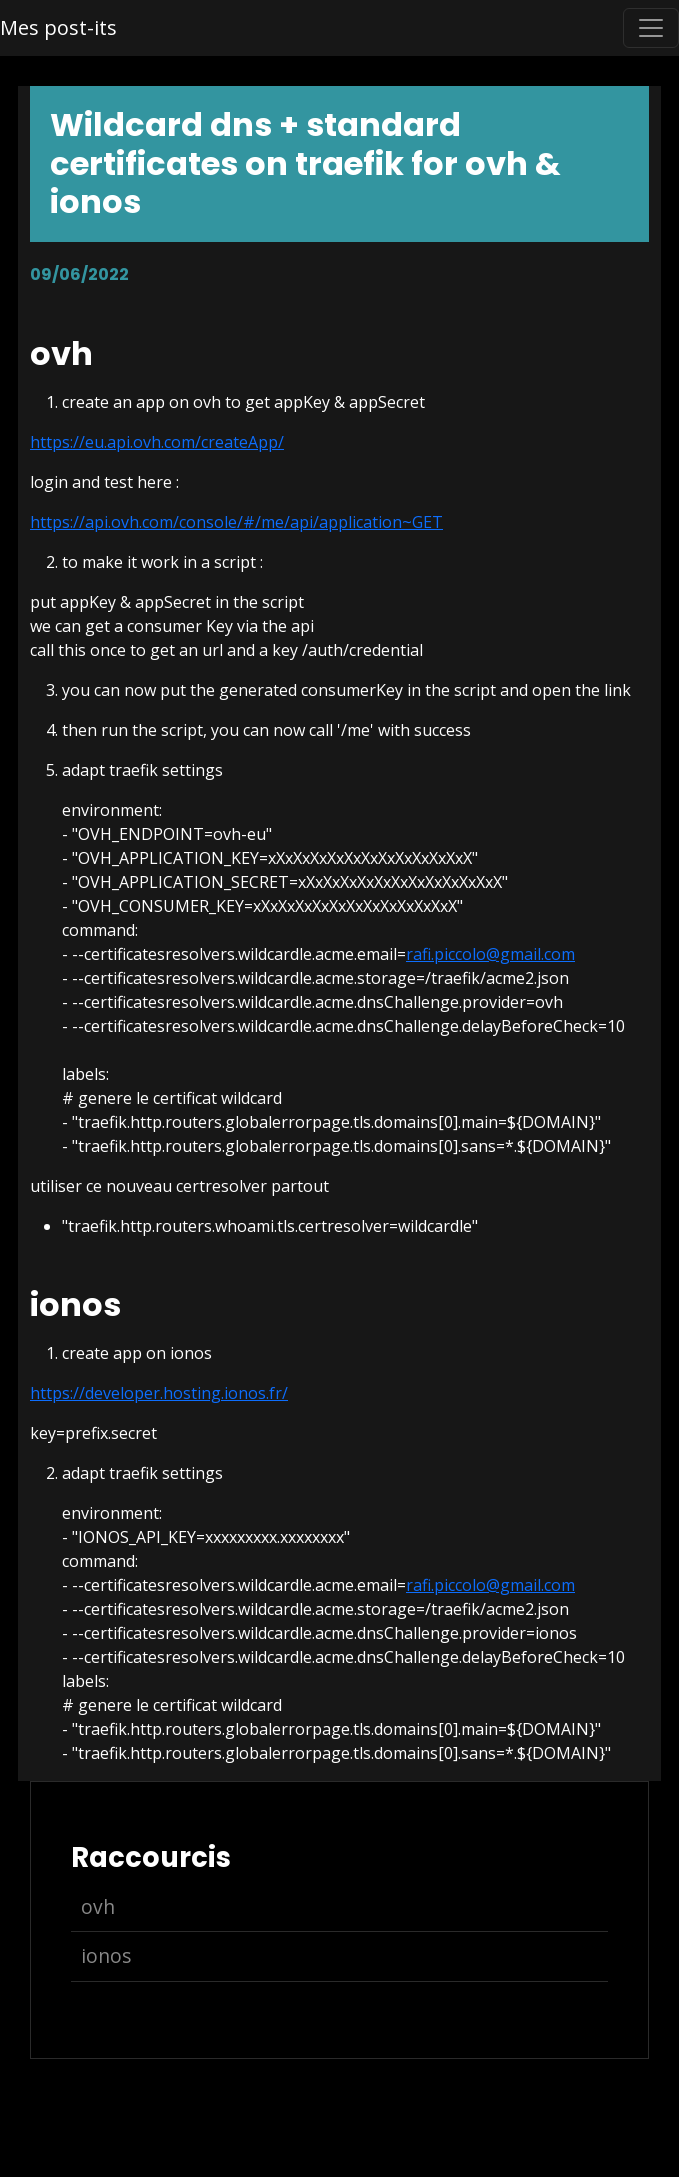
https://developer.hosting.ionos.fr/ (159, 1393)
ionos (106, 1955)
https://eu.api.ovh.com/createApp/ (157, 442)
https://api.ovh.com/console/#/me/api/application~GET (236, 522)
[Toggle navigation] (651, 28)
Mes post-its (58, 27)
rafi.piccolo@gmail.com (490, 954)
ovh (98, 1906)
